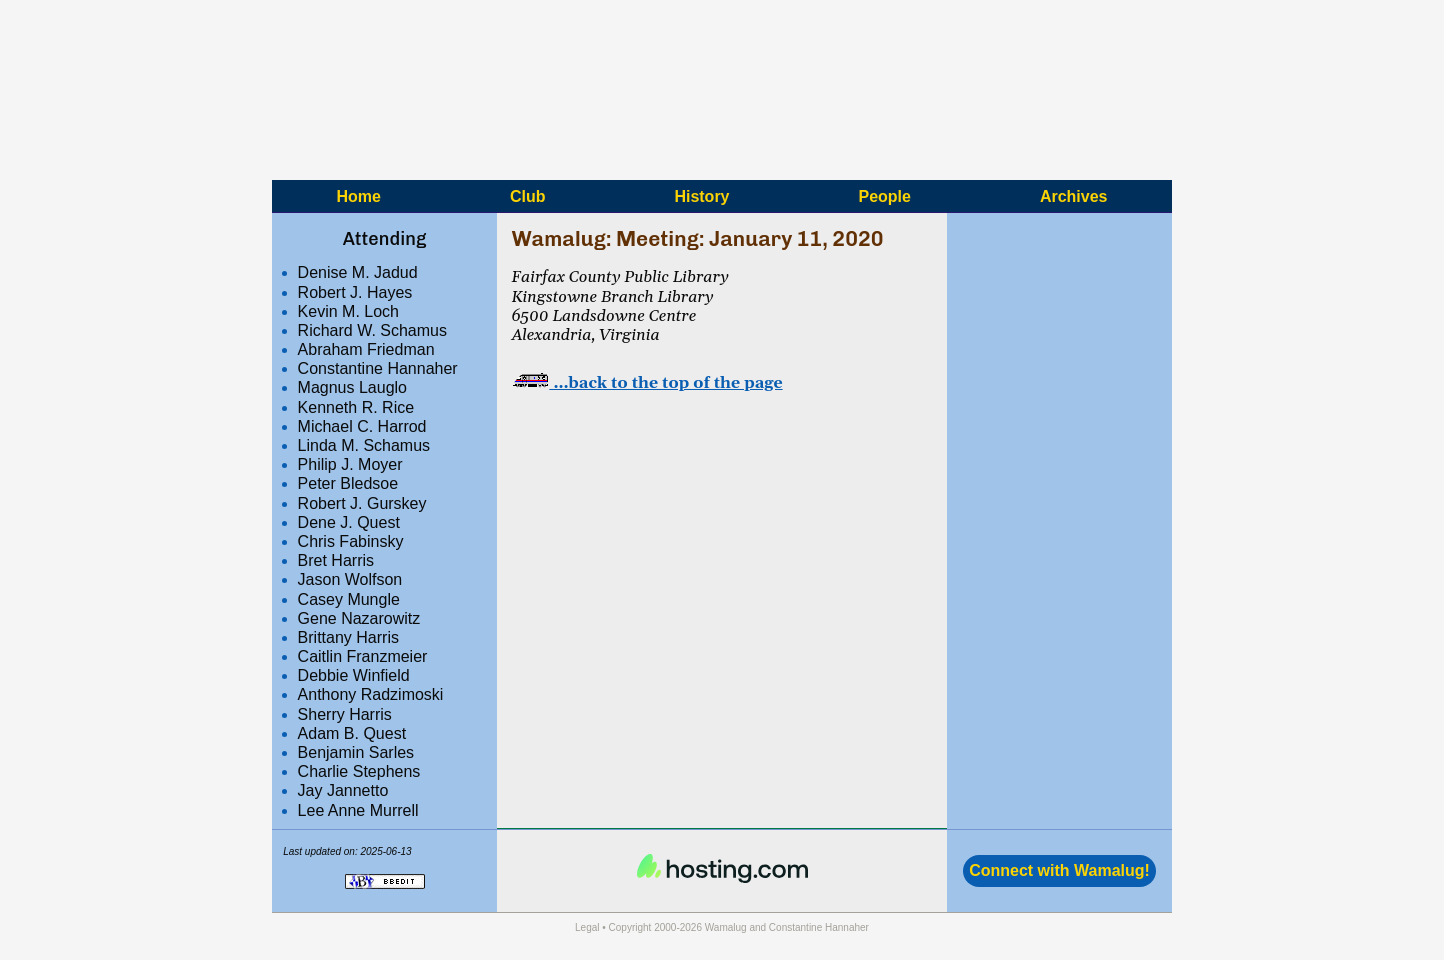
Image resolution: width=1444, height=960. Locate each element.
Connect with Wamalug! (1059, 870)
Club (528, 195)
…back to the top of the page (646, 383)
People (884, 195)
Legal (587, 927)
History (701, 195)
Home (358, 195)
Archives (1074, 195)
